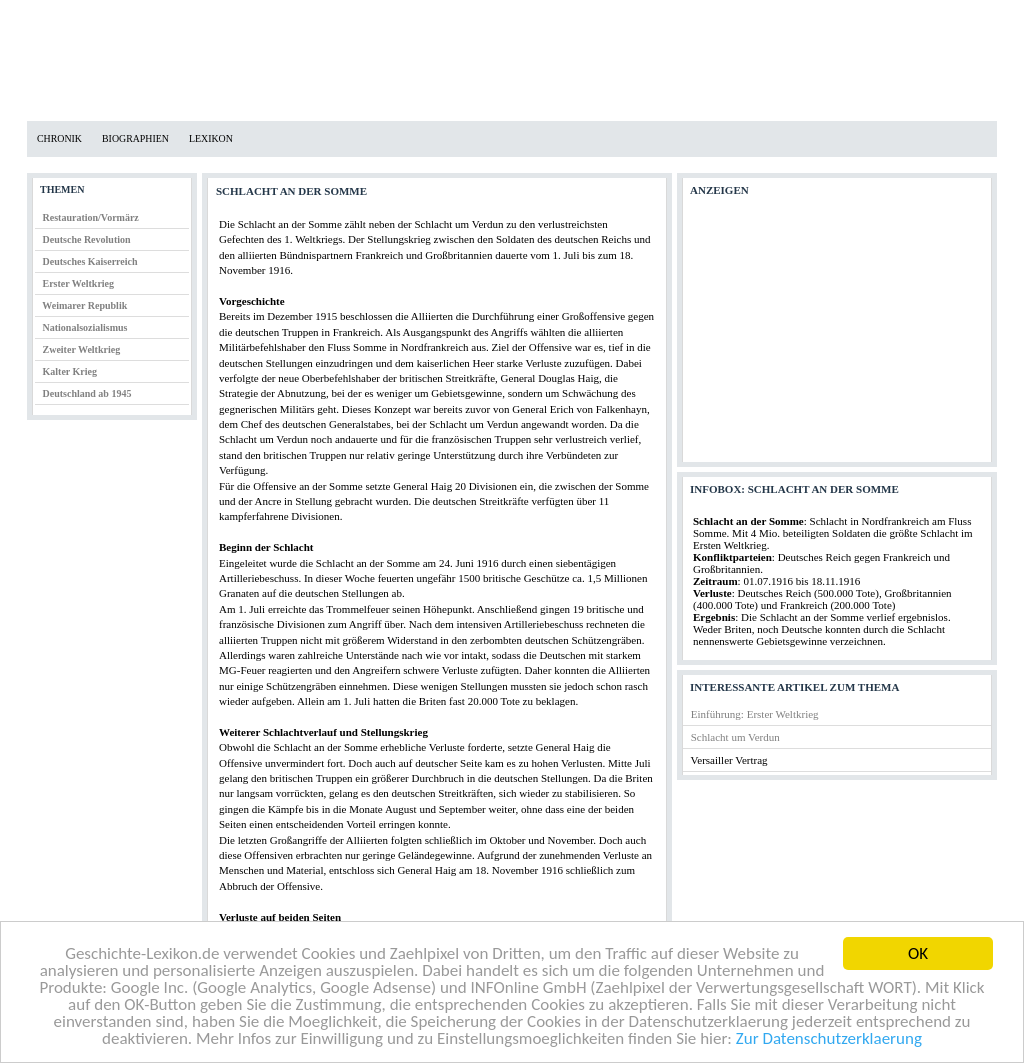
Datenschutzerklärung (159, 16)
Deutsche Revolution (87, 239)
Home (44, 16)
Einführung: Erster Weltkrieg (755, 714)
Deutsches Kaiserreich (90, 261)
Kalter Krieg (70, 371)
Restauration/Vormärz (91, 217)
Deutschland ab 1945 (87, 393)
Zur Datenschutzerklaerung (829, 1039)
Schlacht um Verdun (735, 737)
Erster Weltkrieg (79, 283)
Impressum (289, 16)
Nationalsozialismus (85, 327)
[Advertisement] (836, 334)
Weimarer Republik (84, 305)
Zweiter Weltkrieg (82, 349)
